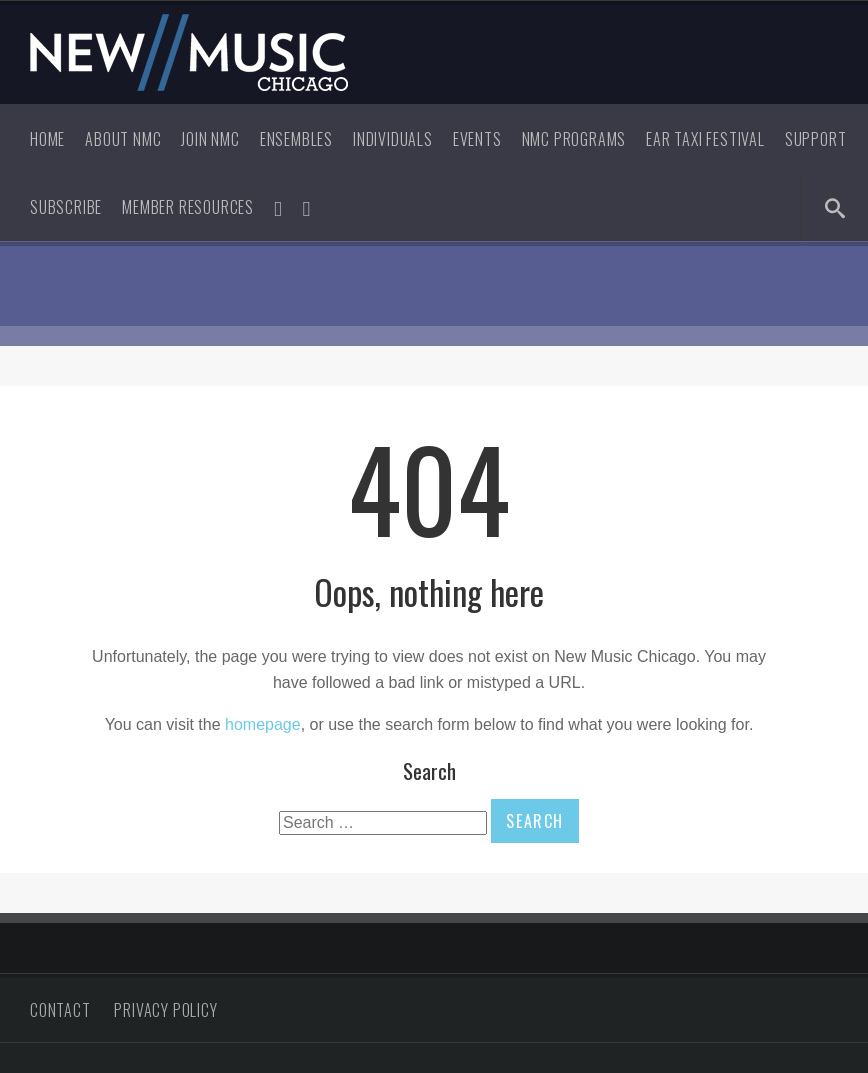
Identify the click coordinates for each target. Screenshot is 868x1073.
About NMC (123, 139)
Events (477, 139)
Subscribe (66, 207)
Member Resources (188, 207)
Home (47, 139)
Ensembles (296, 139)
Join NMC (210, 139)
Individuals (393, 139)
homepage (263, 724)
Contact (60, 1010)
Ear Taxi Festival (705, 139)
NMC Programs (574, 139)
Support (816, 139)
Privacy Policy (165, 1010)
